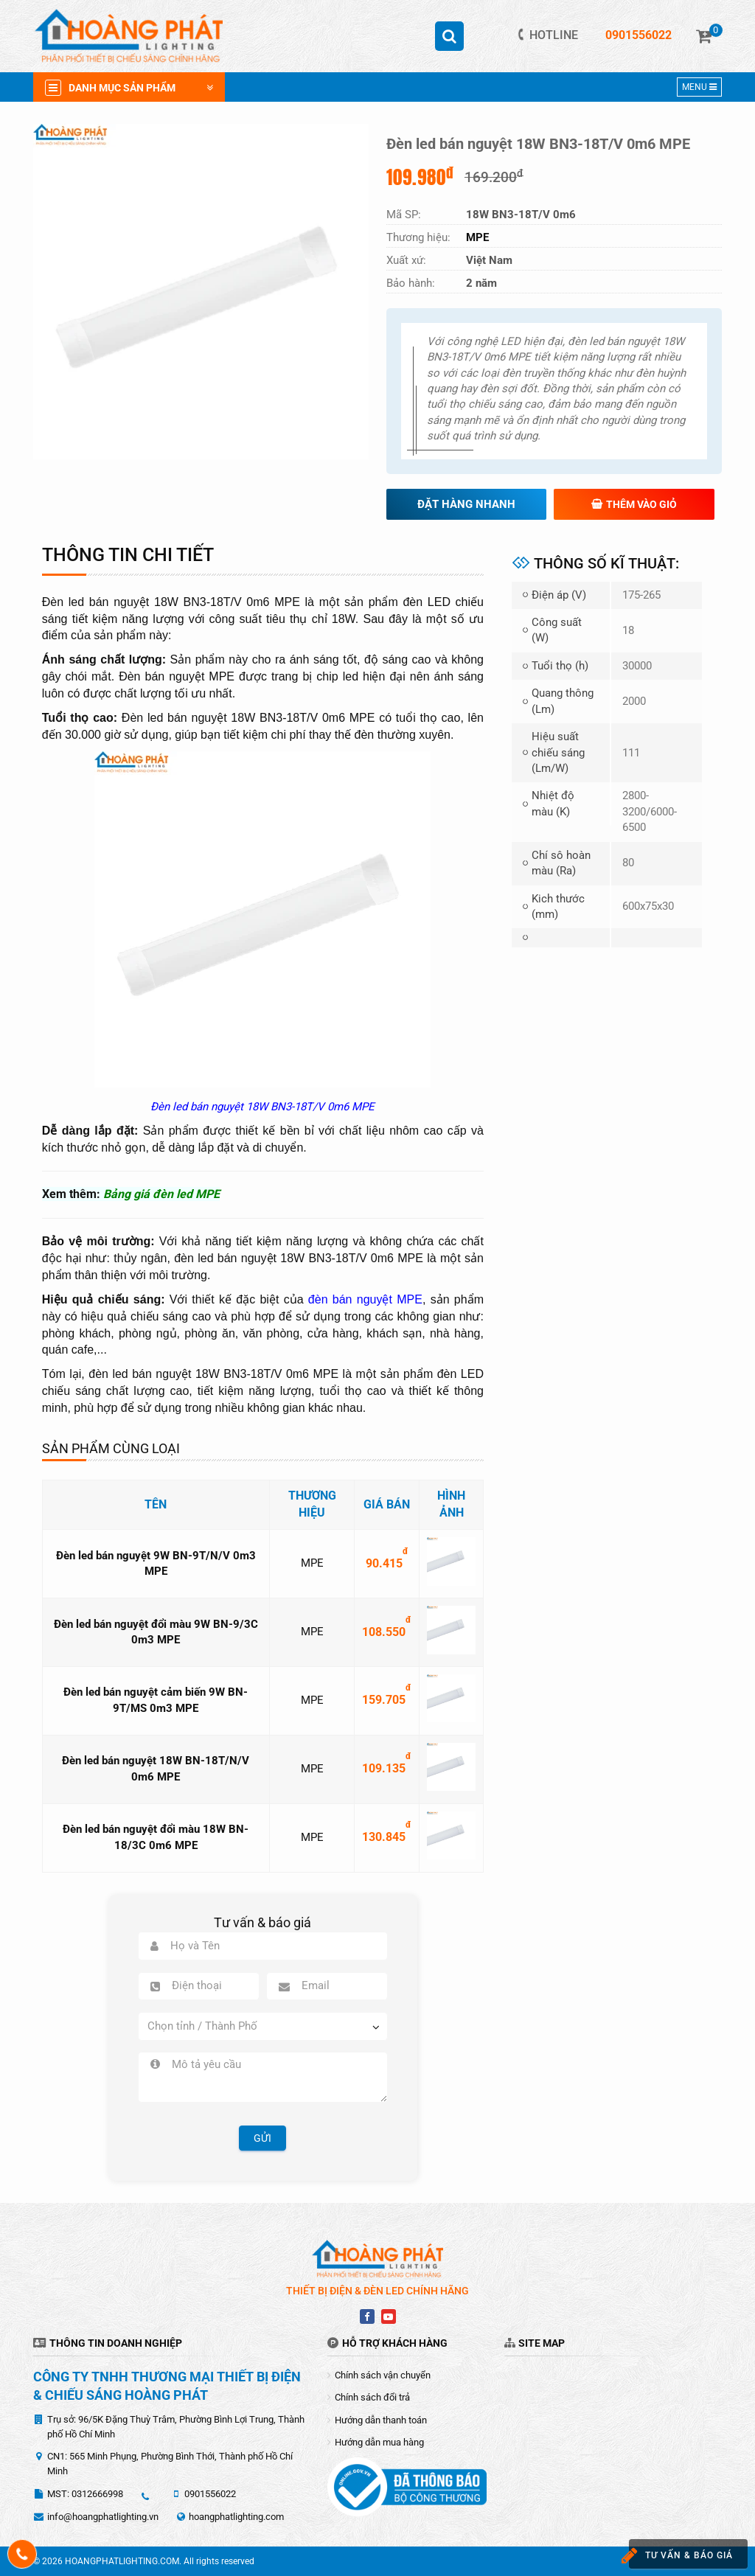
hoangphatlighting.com (236, 2516)
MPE (312, 1563)
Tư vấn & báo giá (675, 2556)
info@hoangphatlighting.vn (103, 2516)
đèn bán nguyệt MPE (365, 1299)
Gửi (262, 2138)
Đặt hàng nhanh (466, 504)
